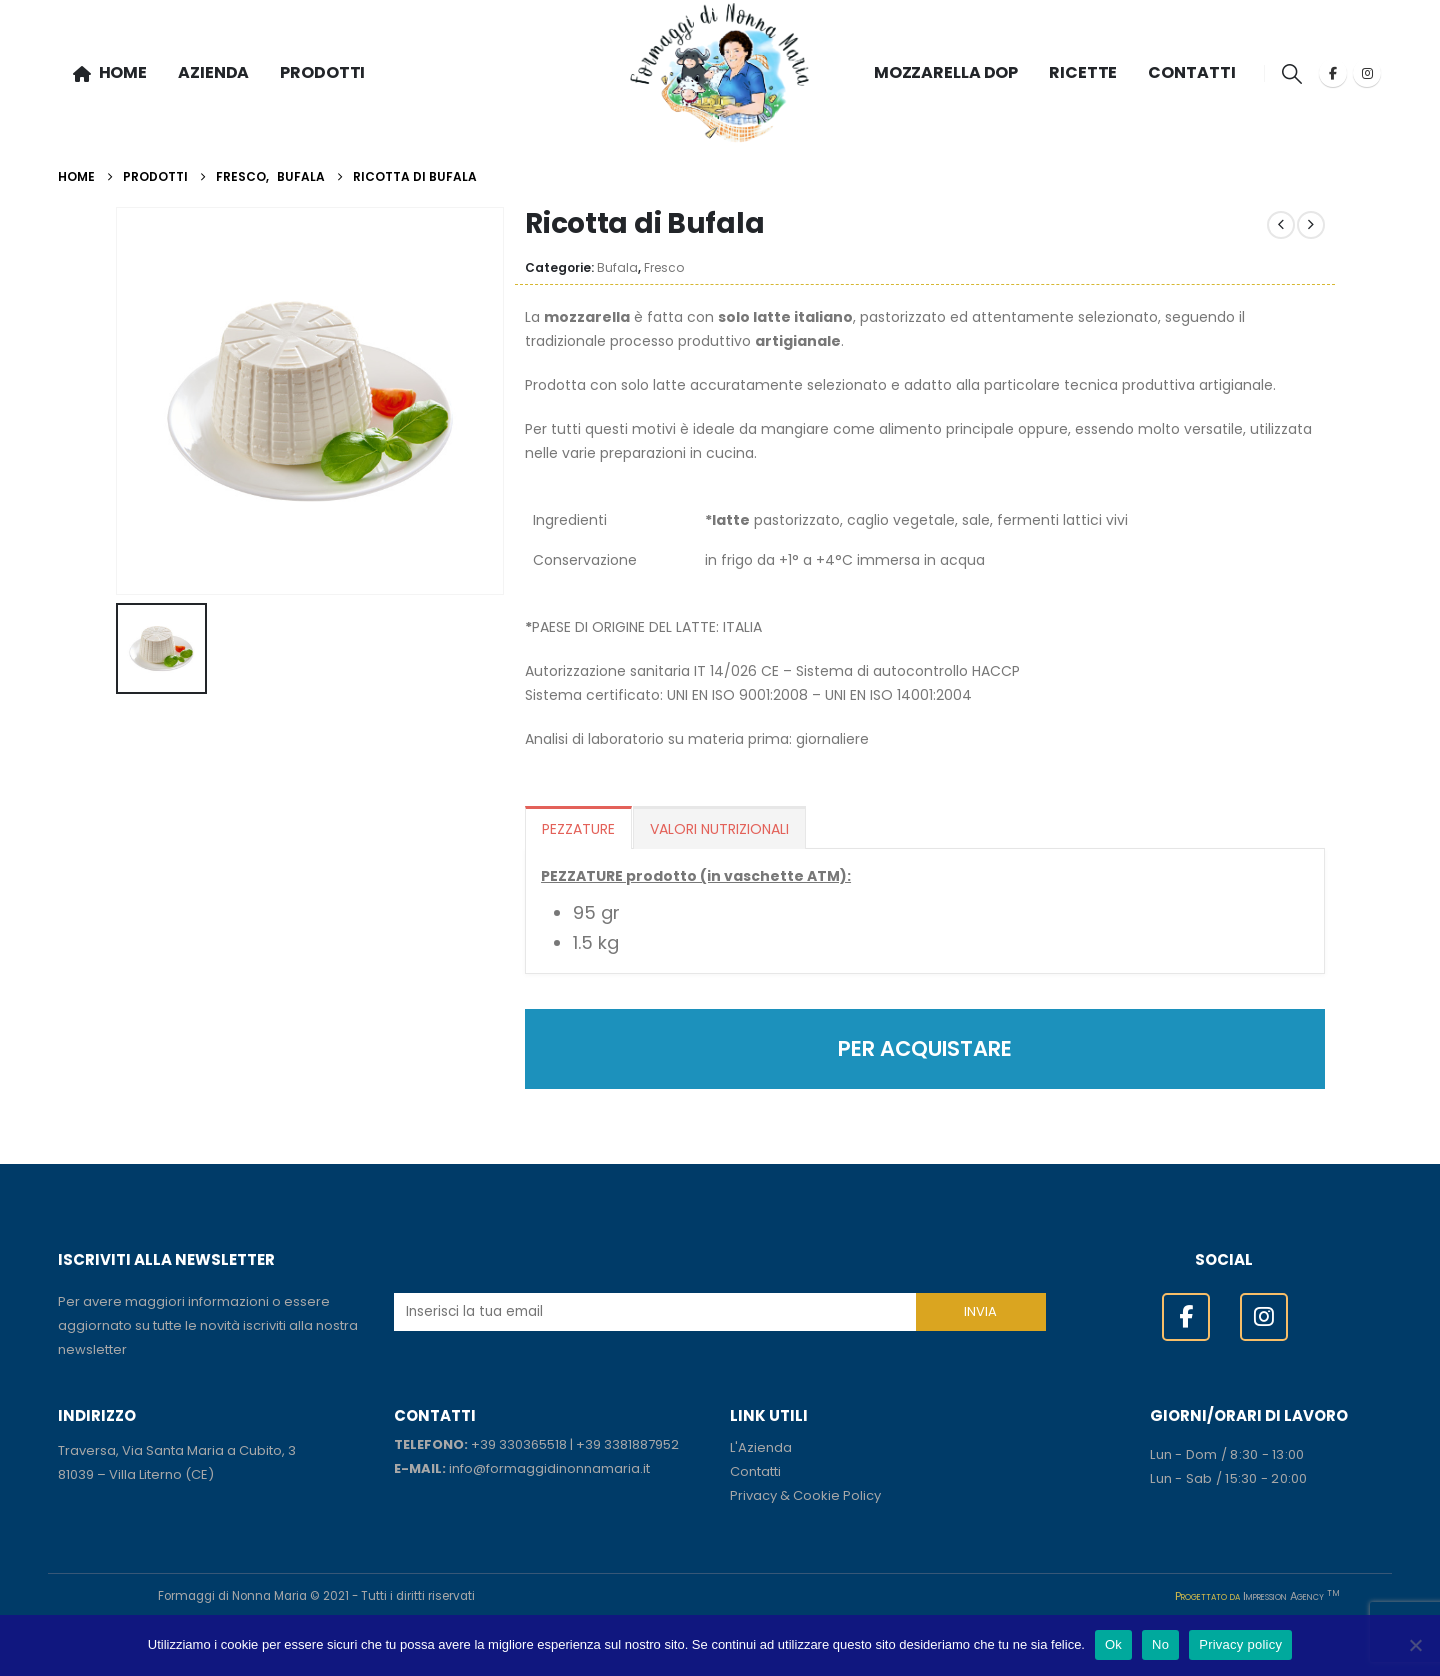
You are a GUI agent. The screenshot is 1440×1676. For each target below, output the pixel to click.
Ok (1113, 1644)
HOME (110, 72)
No (1160, 1644)
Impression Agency (1291, 1596)
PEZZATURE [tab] (578, 829)
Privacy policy (1240, 1644)
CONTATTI (1191, 72)
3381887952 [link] (641, 1444)
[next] (1311, 225)
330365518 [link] (533, 1444)
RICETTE (1083, 72)
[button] (1291, 74)
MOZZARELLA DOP (946, 72)
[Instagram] (1367, 73)
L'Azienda (761, 1447)
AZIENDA (213, 72)
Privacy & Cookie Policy (805, 1495)
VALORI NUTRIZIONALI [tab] (719, 829)
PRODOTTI (322, 72)
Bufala (617, 267)
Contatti (755, 1471)
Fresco (664, 267)
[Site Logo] (720, 73)
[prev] (1281, 225)
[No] (1415, 1645)
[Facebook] (1333, 73)
